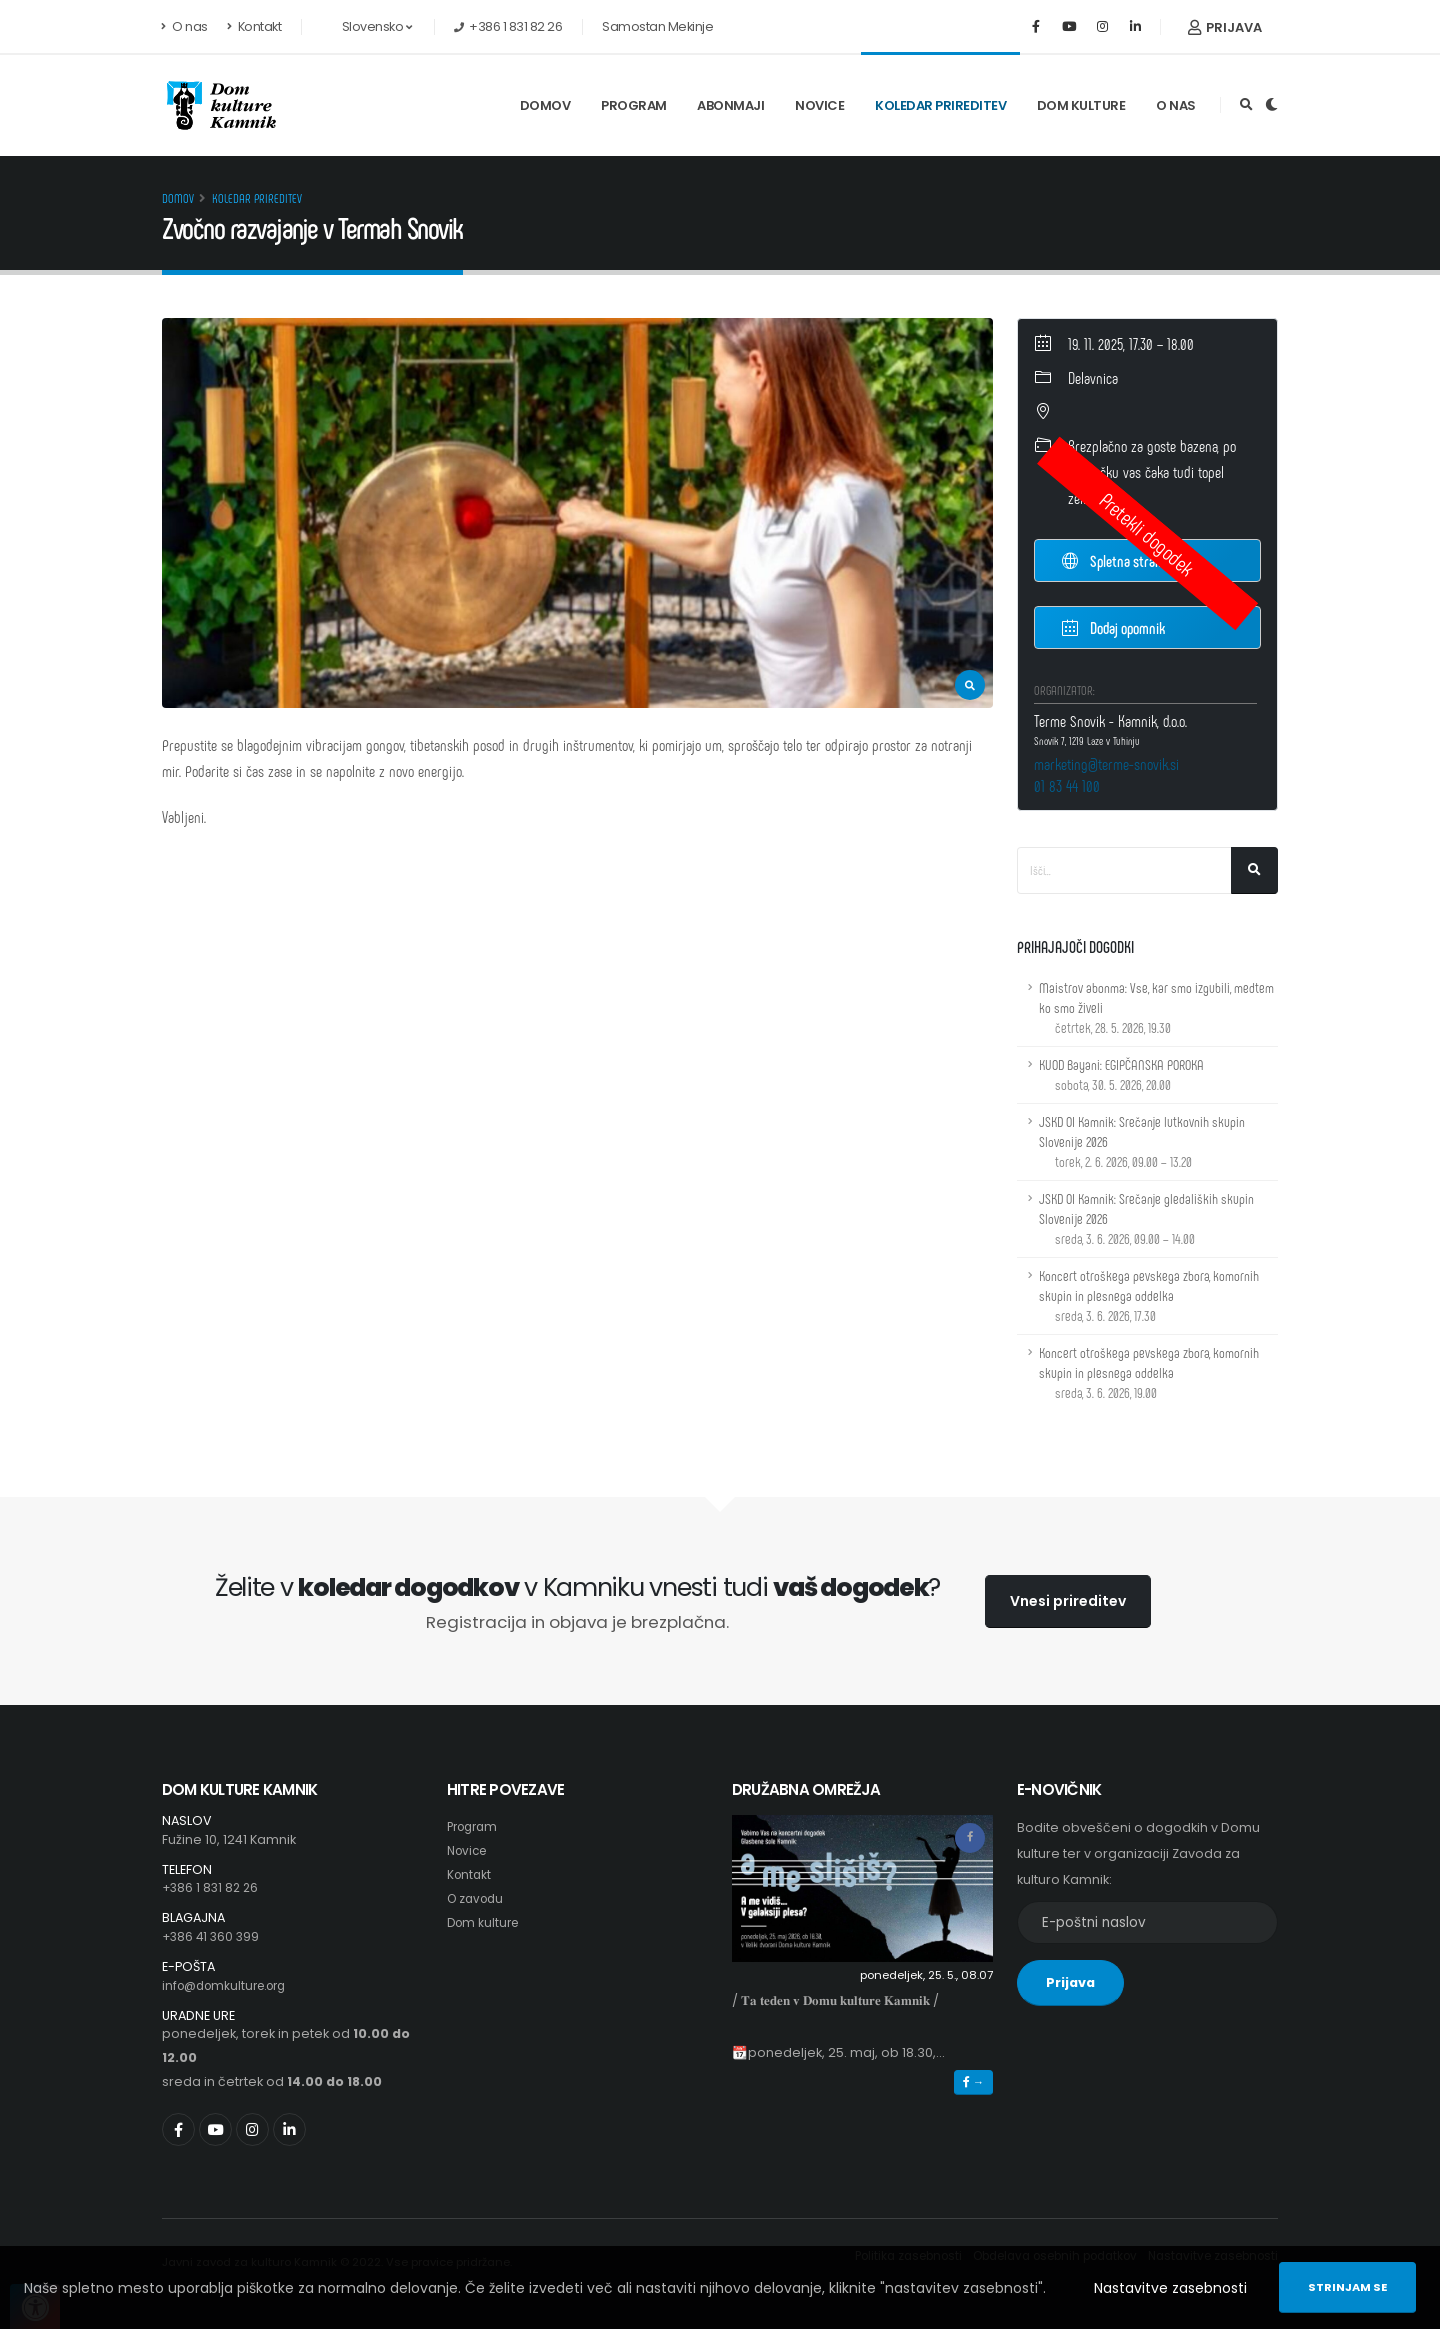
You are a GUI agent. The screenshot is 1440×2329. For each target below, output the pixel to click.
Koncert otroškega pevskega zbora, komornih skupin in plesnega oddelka (1149, 1295)
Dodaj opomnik (1113, 626)
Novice (819, 105)
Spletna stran (1112, 561)
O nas (185, 26)
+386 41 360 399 (213, 1936)
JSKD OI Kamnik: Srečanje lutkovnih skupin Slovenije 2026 (1142, 1141)
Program (634, 105)
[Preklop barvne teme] (1271, 105)
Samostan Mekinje (657, 26)
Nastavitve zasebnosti (1170, 2288)
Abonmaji (730, 105)
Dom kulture (1081, 105)
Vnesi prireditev (1068, 1601)
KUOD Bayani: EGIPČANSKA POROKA (1121, 1074)
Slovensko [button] (366, 26)
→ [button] (973, 2082)
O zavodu (478, 1898)
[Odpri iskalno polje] (1246, 105)
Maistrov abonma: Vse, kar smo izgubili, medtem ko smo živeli (1156, 1007)
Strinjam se (1347, 2287)
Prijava (1225, 27)
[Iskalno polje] (1124, 870)
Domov (545, 105)
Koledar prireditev (940, 105)
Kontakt (254, 26)
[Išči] (1254, 870)
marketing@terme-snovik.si (1106, 763)
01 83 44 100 (1067, 785)
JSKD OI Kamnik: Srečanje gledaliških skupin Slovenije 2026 (1146, 1218)
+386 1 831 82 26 (212, 1887)
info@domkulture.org (230, 1985)
